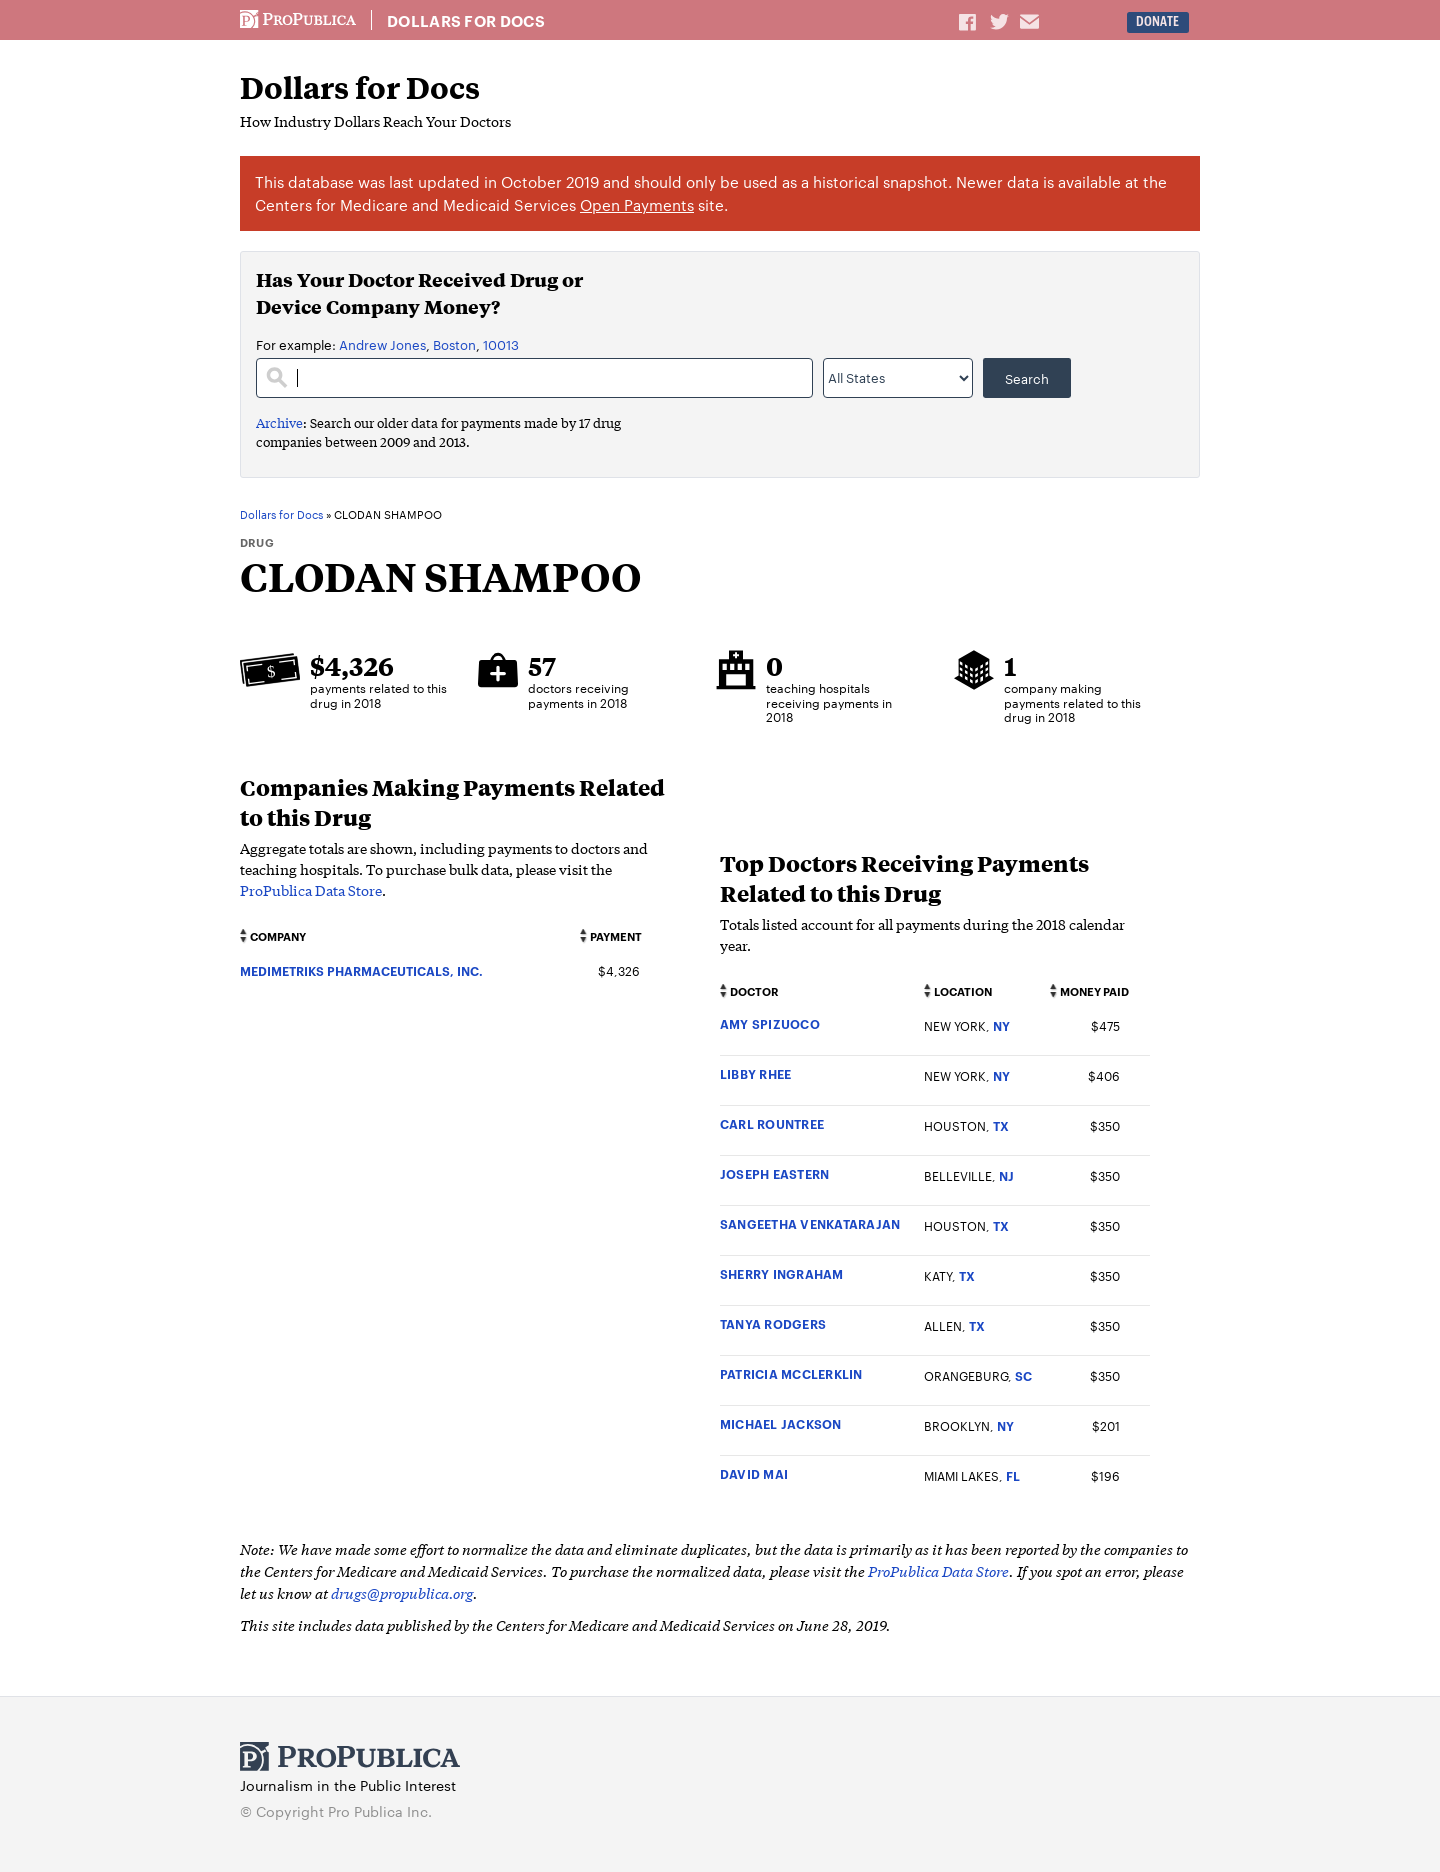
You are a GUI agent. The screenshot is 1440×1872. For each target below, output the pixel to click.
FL (1013, 1475)
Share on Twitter (1002, 21)
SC (1023, 1375)
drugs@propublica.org (402, 1592)
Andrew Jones (382, 344)
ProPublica (298, 20)
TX (1001, 1125)
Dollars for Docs (466, 21)
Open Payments (637, 204)
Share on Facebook (969, 21)
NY (1001, 1025)
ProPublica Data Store (311, 890)
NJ (1006, 1175)
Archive (279, 422)
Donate (1157, 21)
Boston (454, 344)
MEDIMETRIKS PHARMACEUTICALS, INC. (361, 970)
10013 (501, 344)
